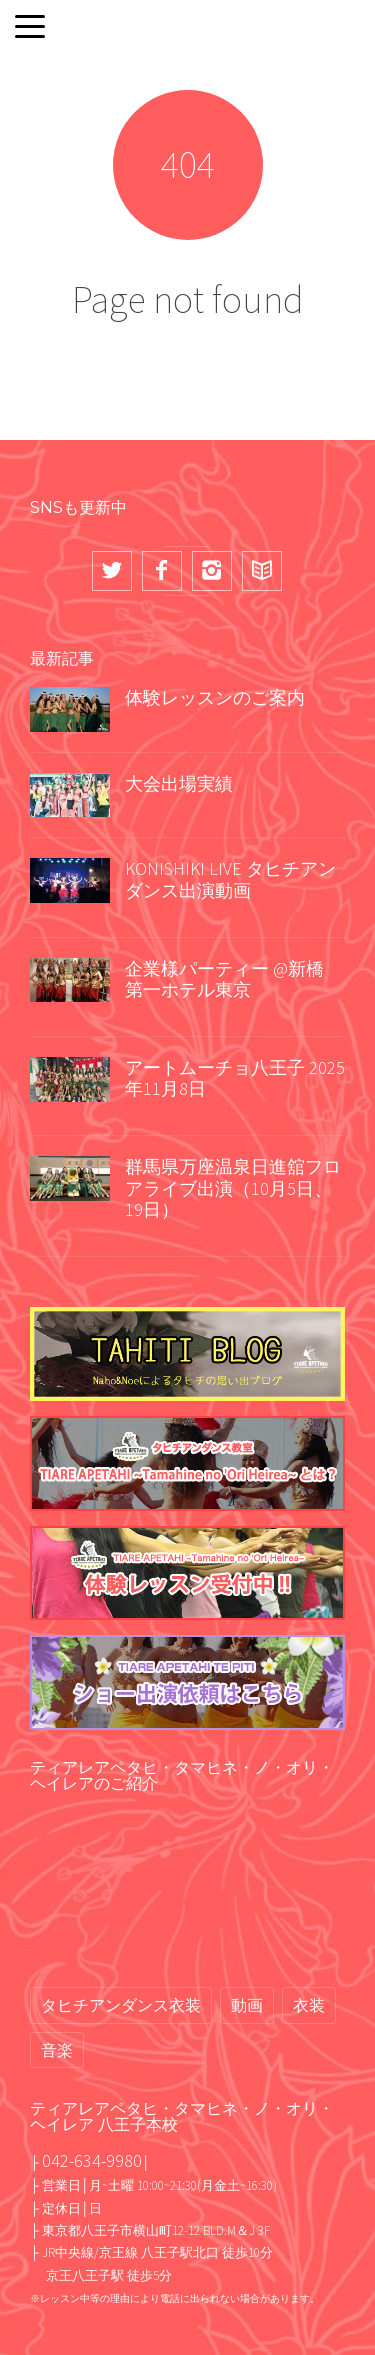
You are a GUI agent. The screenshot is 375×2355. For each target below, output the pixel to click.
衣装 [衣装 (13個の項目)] (309, 2005)
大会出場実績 (179, 783)
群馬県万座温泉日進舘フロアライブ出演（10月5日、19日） (233, 1188)
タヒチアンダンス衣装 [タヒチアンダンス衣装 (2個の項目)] (121, 2005)
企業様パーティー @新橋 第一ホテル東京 (224, 979)
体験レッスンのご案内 (215, 697)
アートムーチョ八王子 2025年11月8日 (235, 1078)
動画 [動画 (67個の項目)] (247, 2005)
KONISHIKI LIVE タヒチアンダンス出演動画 (230, 879)
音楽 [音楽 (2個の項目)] (57, 2050)
